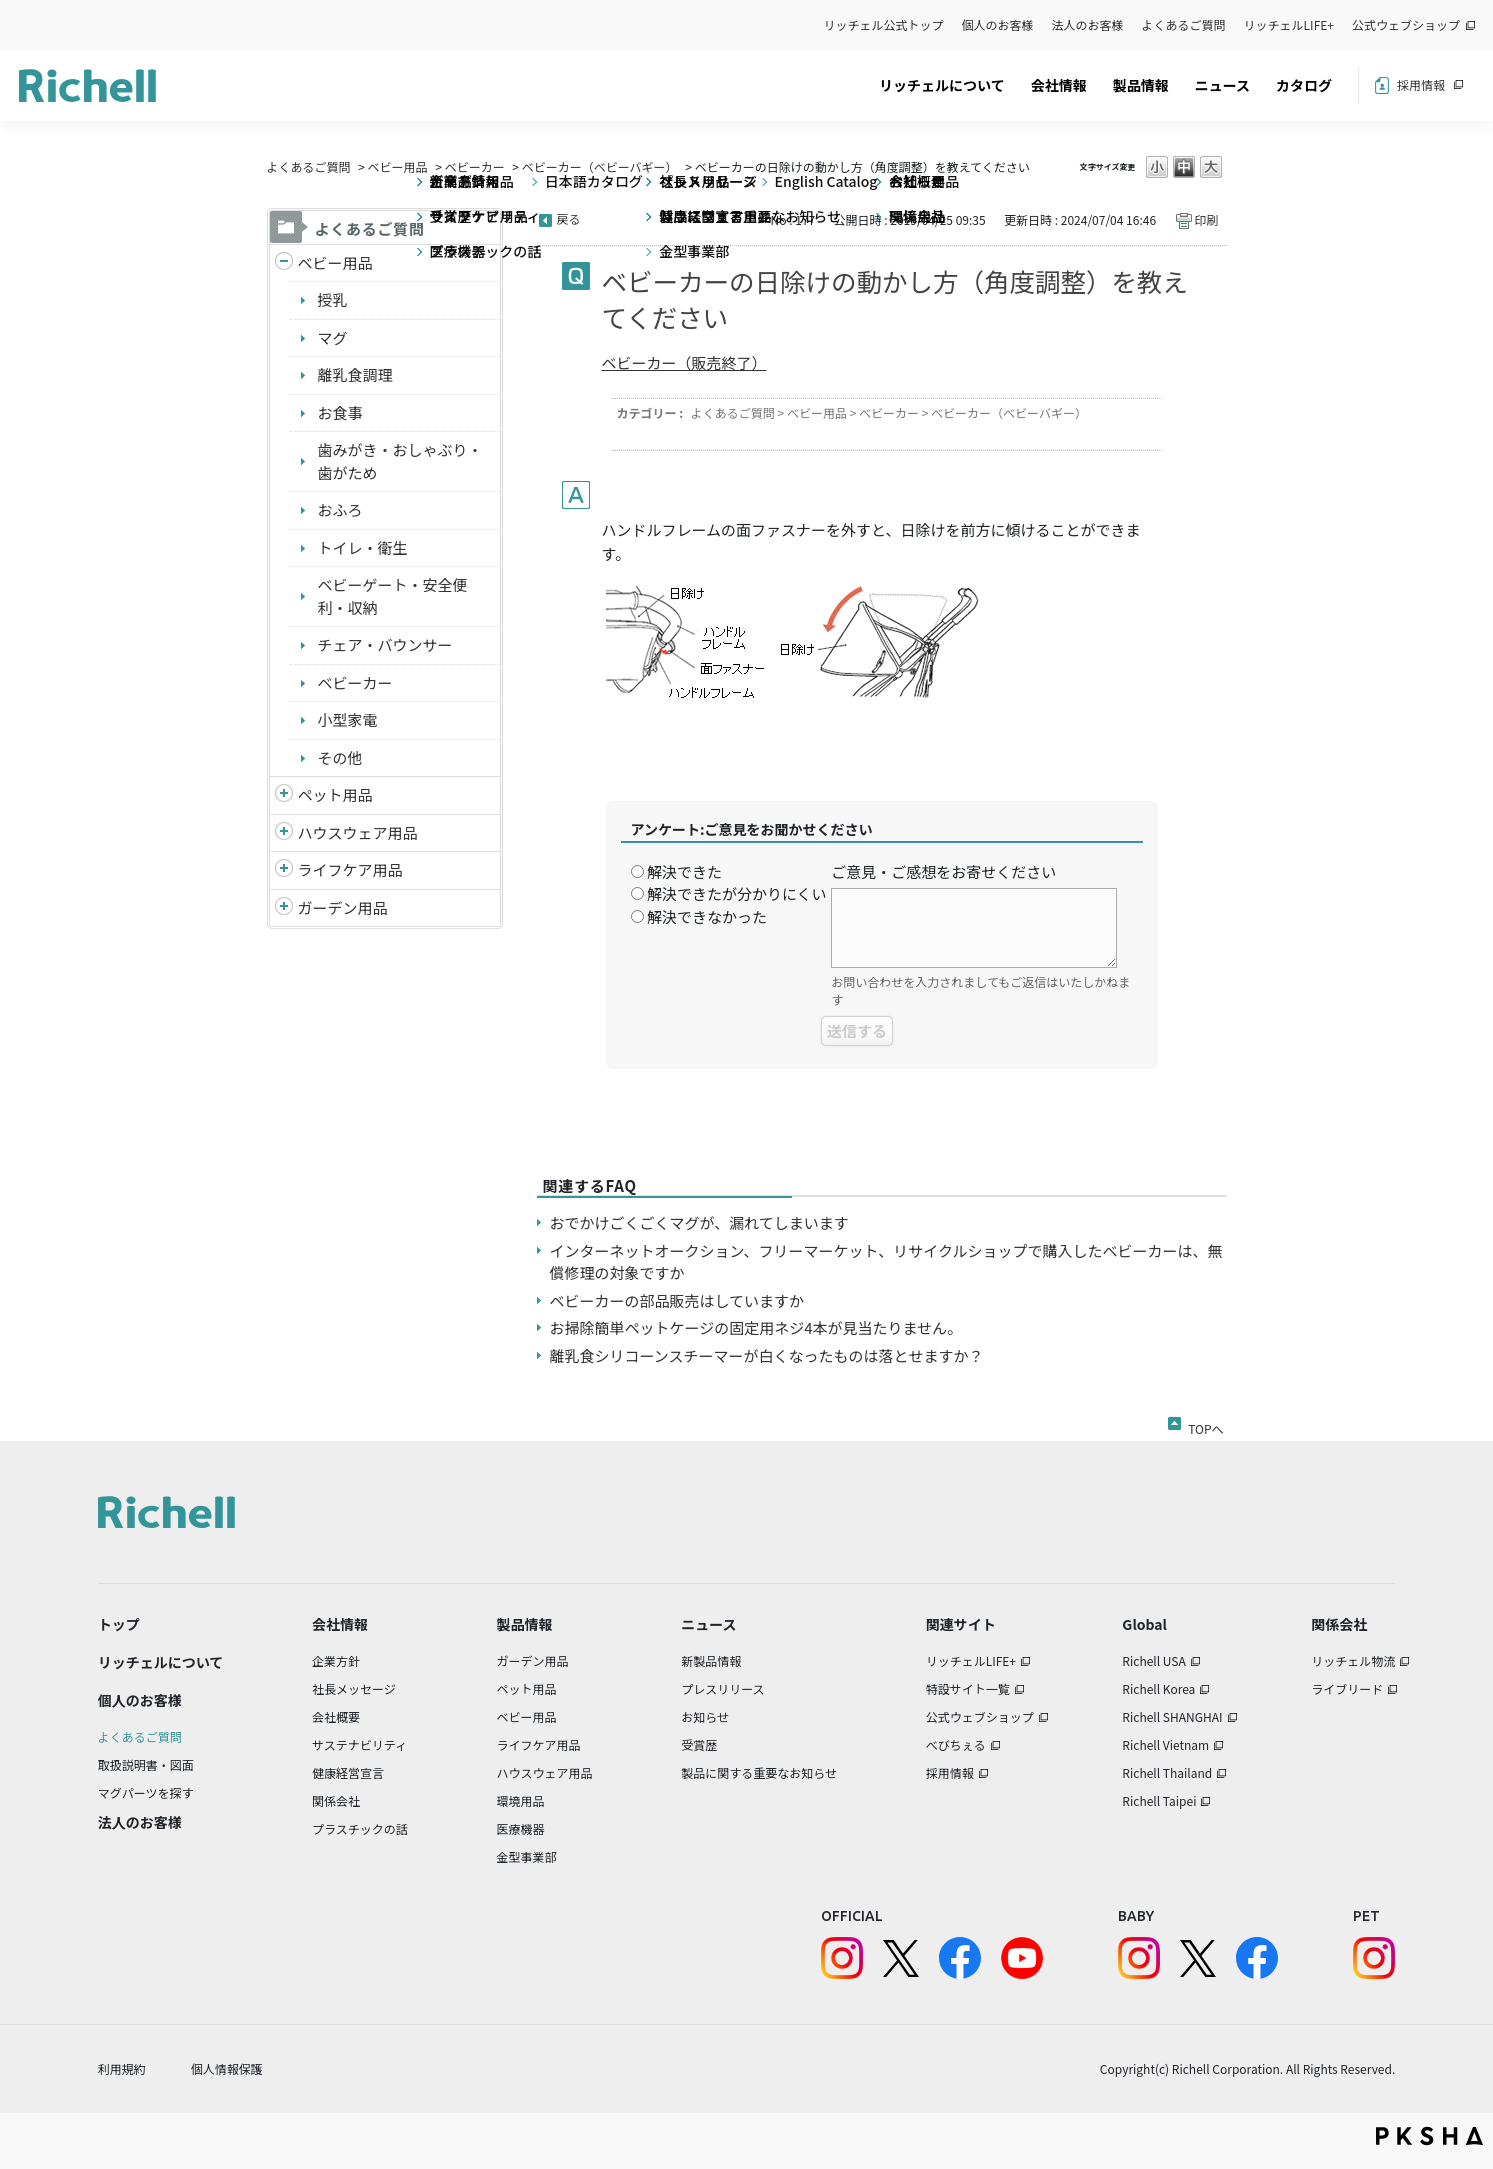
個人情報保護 (227, 2068)
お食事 (340, 412)
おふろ (340, 509)
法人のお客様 (1088, 24)
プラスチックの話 (360, 1828)
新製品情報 (711, 1660)
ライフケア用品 (350, 869)
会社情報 (1059, 85)
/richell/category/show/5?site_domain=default (284, 263)
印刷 (1206, 219)
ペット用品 (335, 794)
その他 (340, 757)
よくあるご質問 (1184, 24)
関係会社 (336, 1800)
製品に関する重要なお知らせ (759, 1772)
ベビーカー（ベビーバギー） (600, 166)
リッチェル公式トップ (884, 24)
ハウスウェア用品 (358, 832)
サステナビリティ (359, 1744)
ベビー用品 (398, 166)
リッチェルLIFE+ (1289, 24)
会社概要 (336, 1716)
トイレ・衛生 (363, 547)
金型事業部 (526, 1856)
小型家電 (348, 719)
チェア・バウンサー (385, 644)
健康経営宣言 (348, 1772)
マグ (333, 337)
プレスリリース (722, 1688)
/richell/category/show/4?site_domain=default (284, 795)
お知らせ (705, 1716)
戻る (569, 218)
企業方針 (336, 1660)
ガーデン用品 (343, 907)
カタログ (1304, 85)
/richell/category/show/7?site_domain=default (284, 833)
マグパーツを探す (146, 1792)
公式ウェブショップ (1406, 24)
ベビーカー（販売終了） (684, 362)
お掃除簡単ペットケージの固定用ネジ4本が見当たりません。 (756, 1327)
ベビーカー (475, 166)
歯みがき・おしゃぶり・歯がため (400, 461)
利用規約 (122, 2068)
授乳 (333, 299)
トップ (119, 1624)
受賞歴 (699, 1744)
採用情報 (1421, 84)
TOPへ (1205, 1425)
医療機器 (520, 1828)
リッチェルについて (942, 85)
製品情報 (1141, 85)
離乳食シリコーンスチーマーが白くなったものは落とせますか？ (767, 1355)
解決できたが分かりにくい (737, 893)
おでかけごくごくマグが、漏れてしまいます (699, 1222)
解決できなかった (707, 916)
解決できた (684, 871)
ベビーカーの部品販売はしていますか (677, 1300)
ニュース (1222, 85)
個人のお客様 (998, 24)
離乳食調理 (355, 374)
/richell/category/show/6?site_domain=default (284, 870)
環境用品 (520, 1800)
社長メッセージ (354, 1688)
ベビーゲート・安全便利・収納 (393, 596)
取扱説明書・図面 (146, 1764)
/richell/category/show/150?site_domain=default (284, 908)
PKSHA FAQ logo (1429, 2136)
